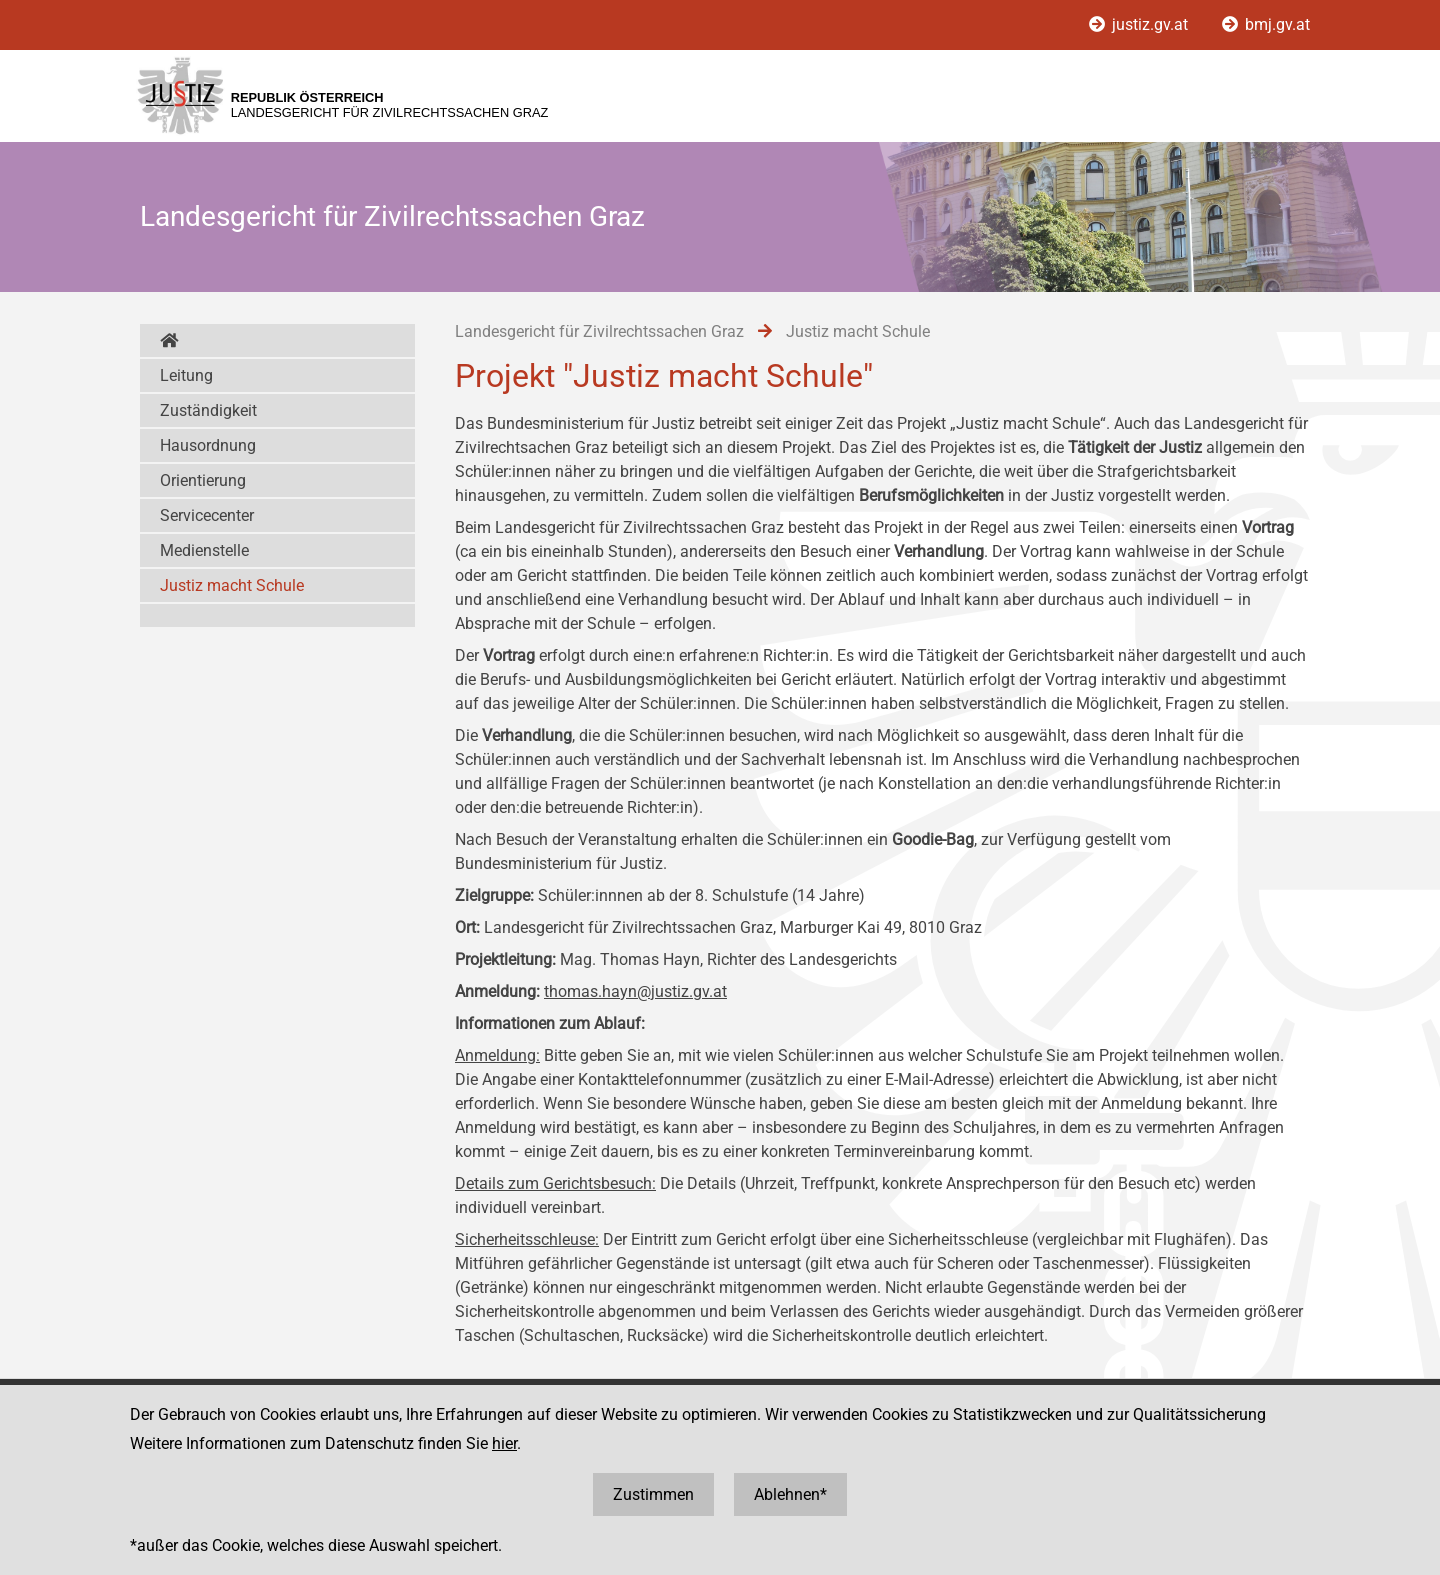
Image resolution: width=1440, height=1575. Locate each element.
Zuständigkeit (208, 410)
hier (504, 1443)
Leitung (186, 375)
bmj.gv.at (1266, 24)
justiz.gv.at (1140, 24)
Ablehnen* (790, 1494)
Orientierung (203, 480)
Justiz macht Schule (232, 585)
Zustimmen (653, 1494)
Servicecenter (207, 515)
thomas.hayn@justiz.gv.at (635, 991)
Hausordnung (208, 445)
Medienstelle (204, 550)
